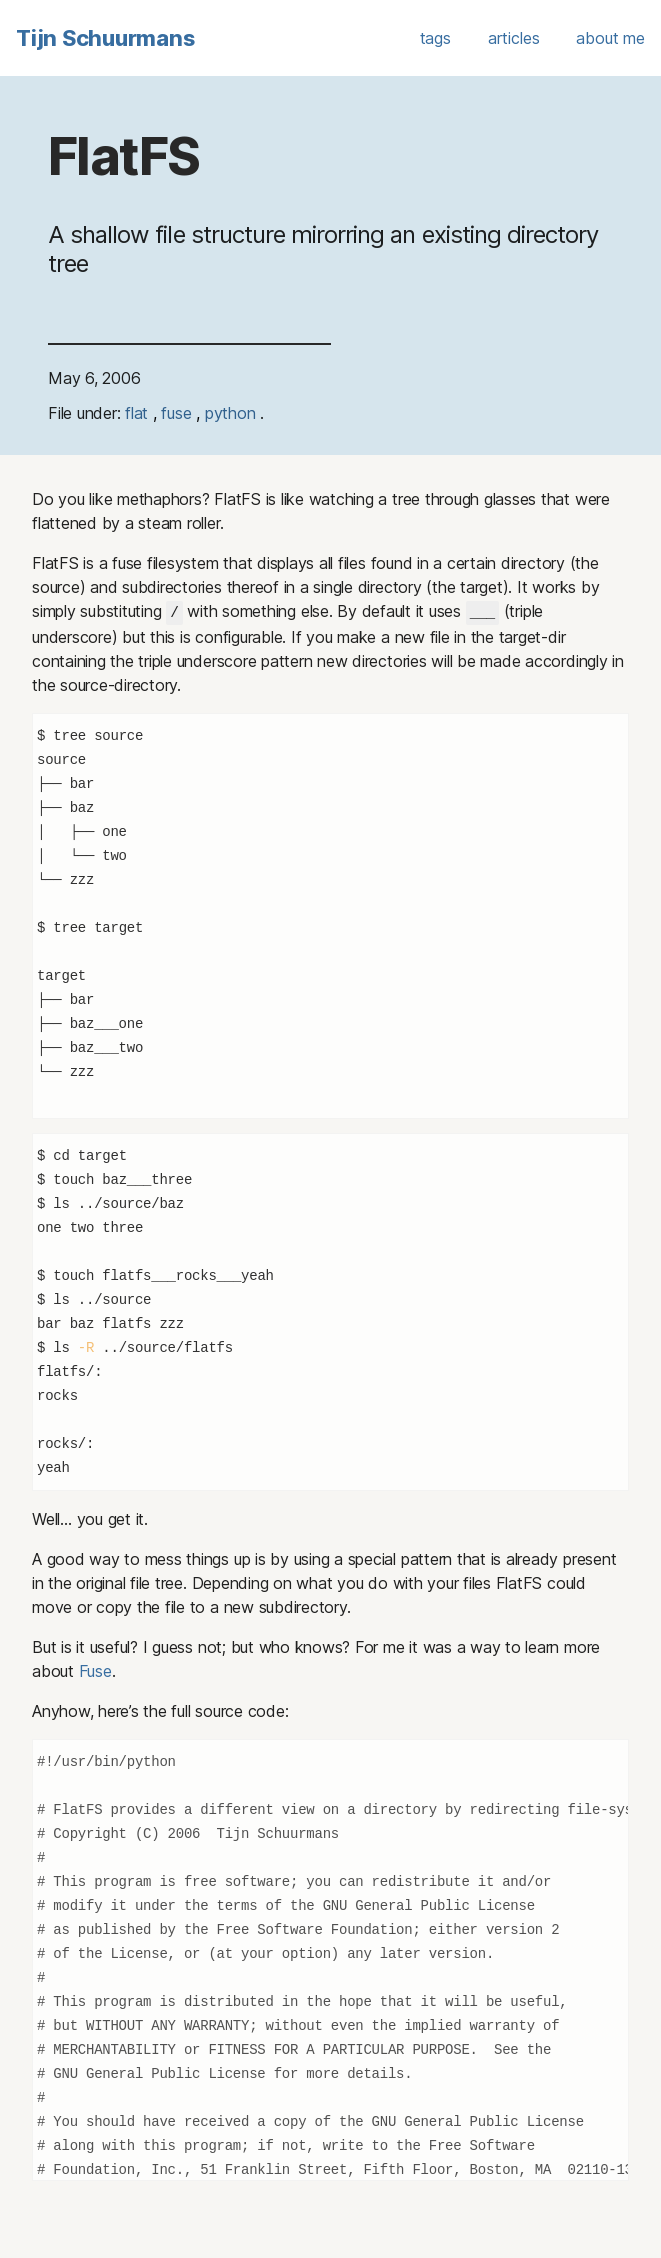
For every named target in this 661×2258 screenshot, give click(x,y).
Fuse (95, 1670)
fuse (178, 413)
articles (514, 38)
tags (435, 38)
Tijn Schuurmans (105, 38)
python (232, 413)
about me (610, 38)
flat (139, 413)
